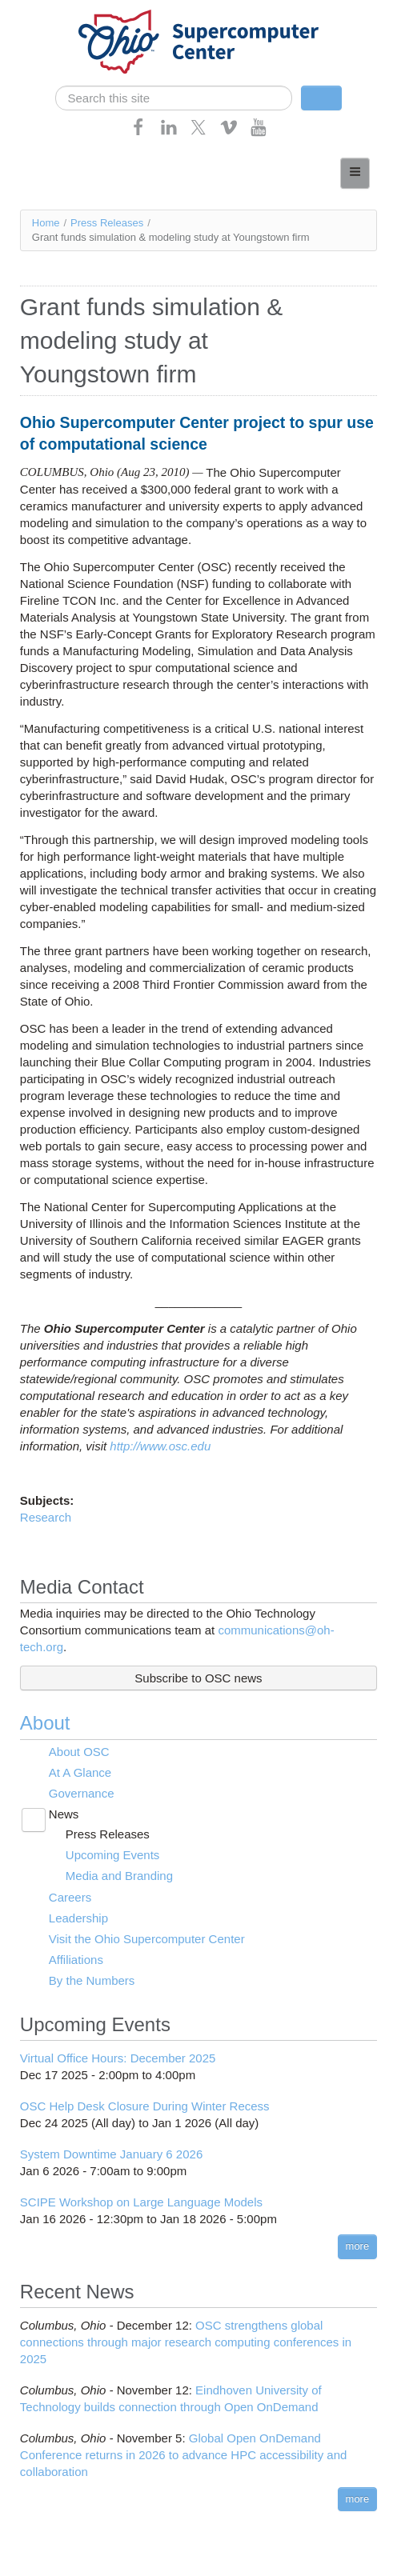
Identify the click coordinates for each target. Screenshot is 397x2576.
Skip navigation (45, 12)
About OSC (79, 1751)
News (64, 1814)
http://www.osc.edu (160, 1446)
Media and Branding (119, 1875)
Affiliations (76, 1959)
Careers (70, 1897)
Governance (81, 1793)
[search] (173, 98)
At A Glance (80, 1772)
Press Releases (106, 223)
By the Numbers (92, 1980)
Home (46, 223)
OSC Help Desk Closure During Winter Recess (145, 2106)
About (45, 1723)
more (358, 2246)
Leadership (78, 1918)
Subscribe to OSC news (198, 1678)
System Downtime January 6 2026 (111, 2154)
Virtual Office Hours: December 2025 (118, 2058)
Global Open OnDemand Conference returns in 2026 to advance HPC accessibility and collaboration (183, 2454)
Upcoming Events (113, 1855)
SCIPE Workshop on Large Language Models (141, 2202)
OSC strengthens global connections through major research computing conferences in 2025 (185, 2342)
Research (45, 1517)
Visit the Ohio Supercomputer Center (147, 1939)
